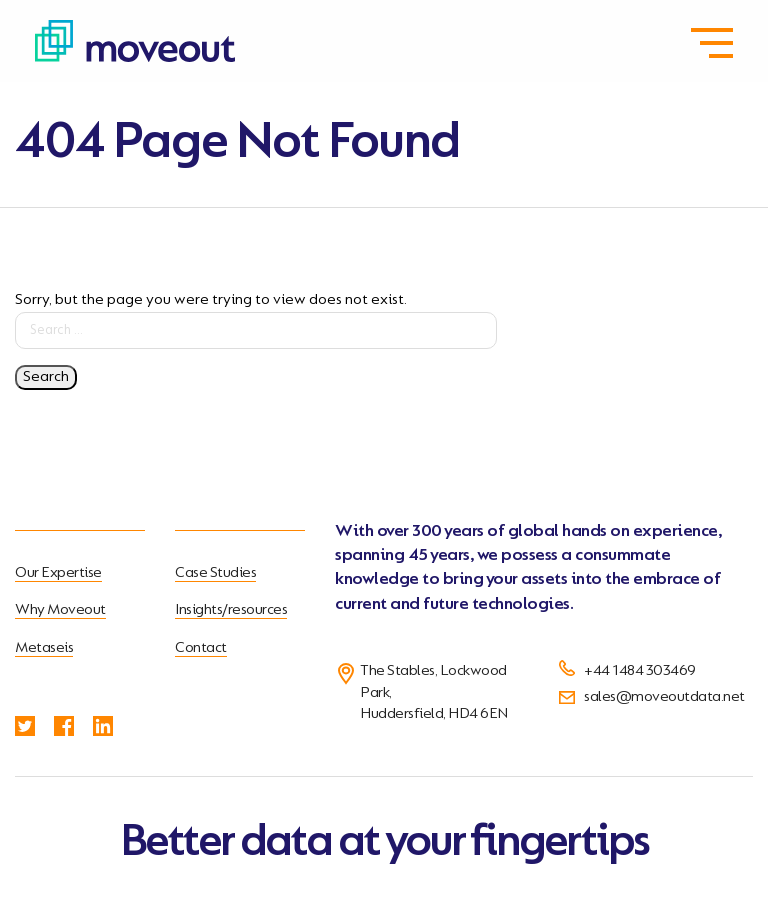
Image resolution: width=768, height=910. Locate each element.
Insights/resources (231, 610)
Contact (201, 648)
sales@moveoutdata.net (664, 697)
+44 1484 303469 (640, 671)
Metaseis (44, 648)
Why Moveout (60, 610)
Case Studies (215, 573)
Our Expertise (58, 573)
